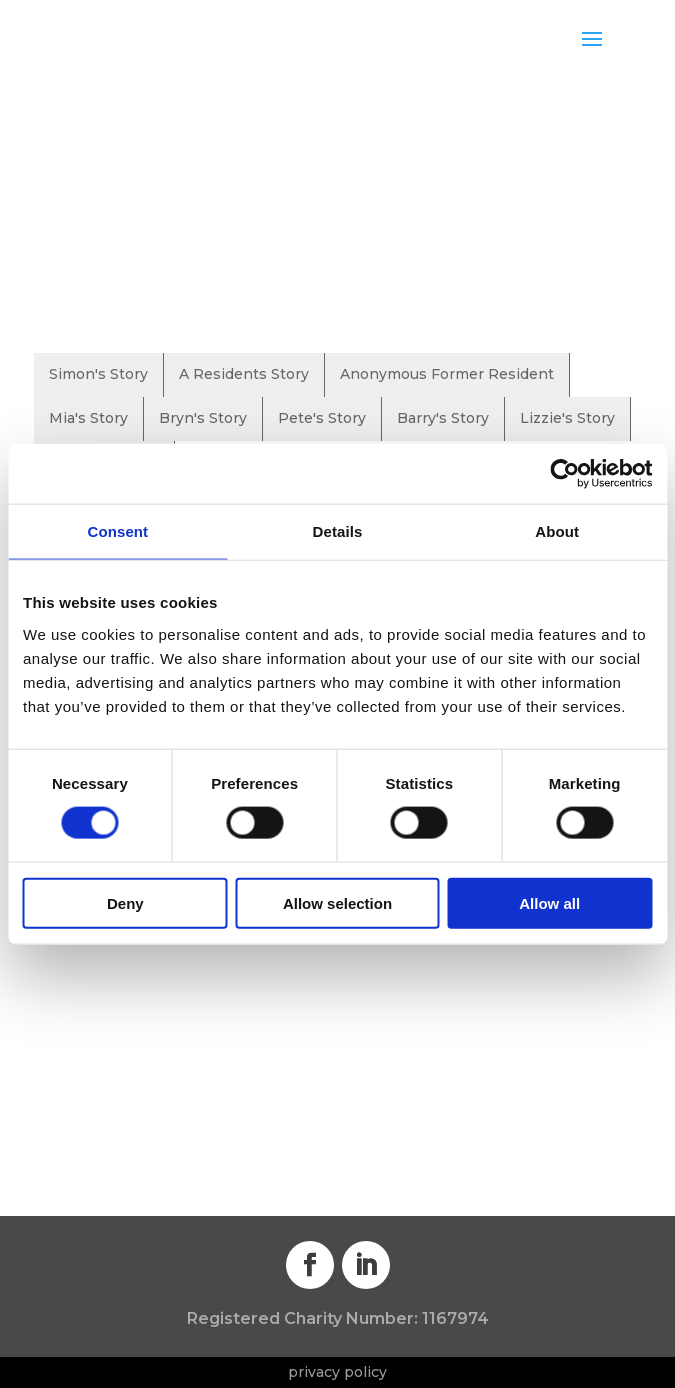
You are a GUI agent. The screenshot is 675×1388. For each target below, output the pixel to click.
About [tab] (557, 531)
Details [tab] (338, 531)
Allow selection (337, 902)
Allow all (549, 902)
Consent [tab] (117, 531)
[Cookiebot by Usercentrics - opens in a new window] (564, 474)
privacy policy (337, 1372)
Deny (125, 902)
